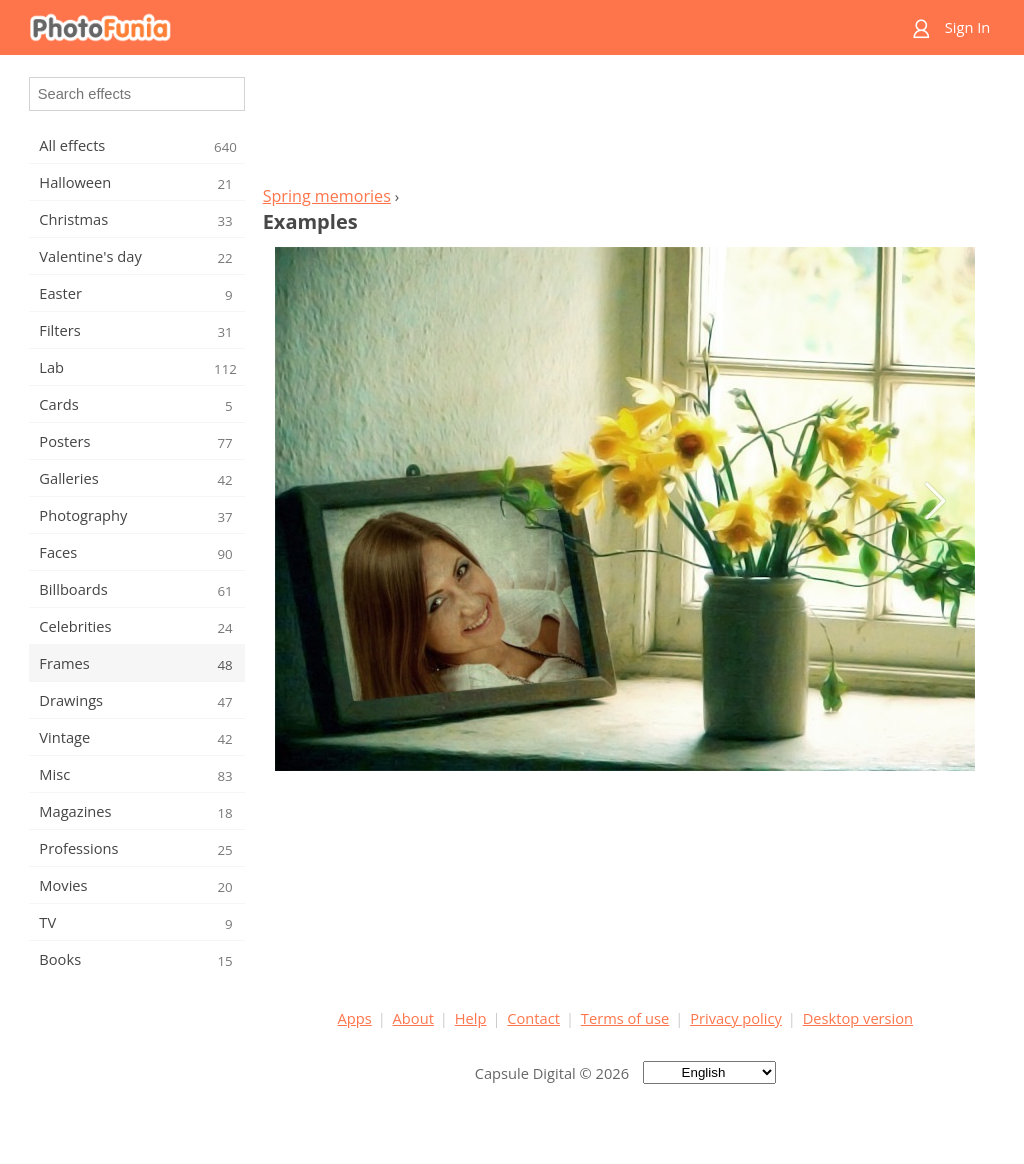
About (413, 1018)
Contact (533, 1018)
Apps (355, 1018)
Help (471, 1018)
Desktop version (858, 1018)
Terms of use (625, 1018)
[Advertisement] (625, 126)
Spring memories (327, 196)
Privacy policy (736, 1018)
